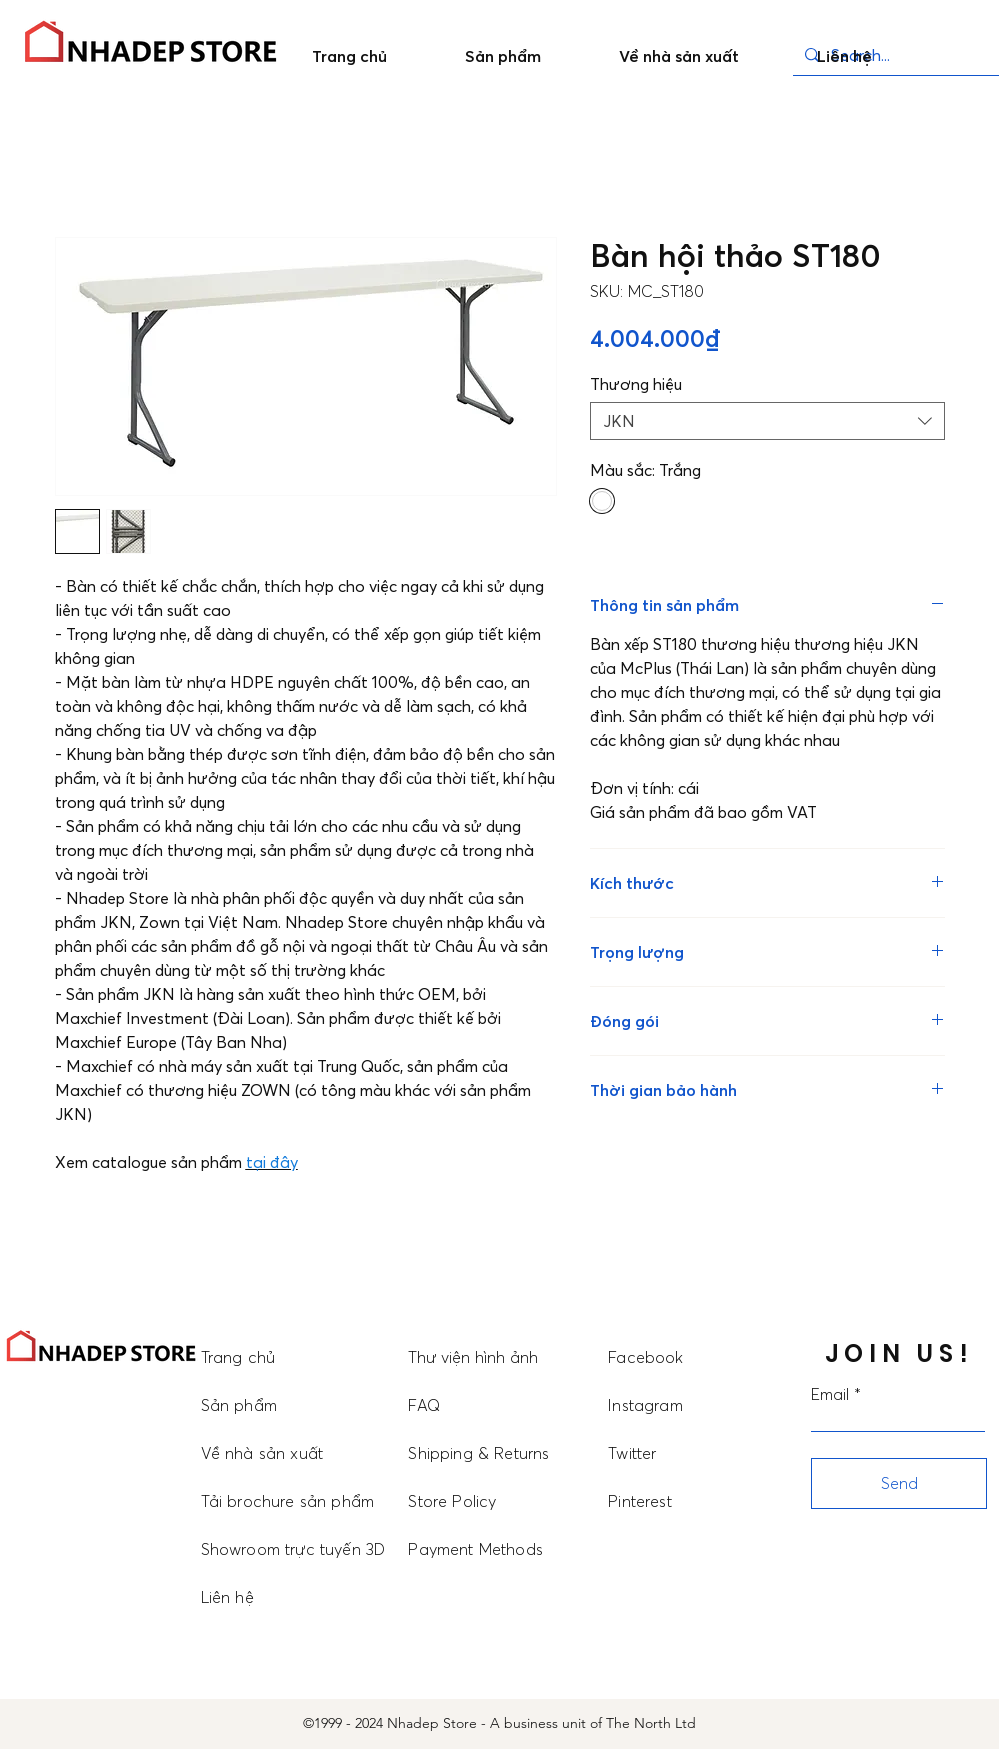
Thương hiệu (636, 384)
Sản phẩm (239, 1405)
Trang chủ (238, 1357)
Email (830, 1394)
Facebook (645, 1357)
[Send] (899, 1483)
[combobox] (767, 421)
